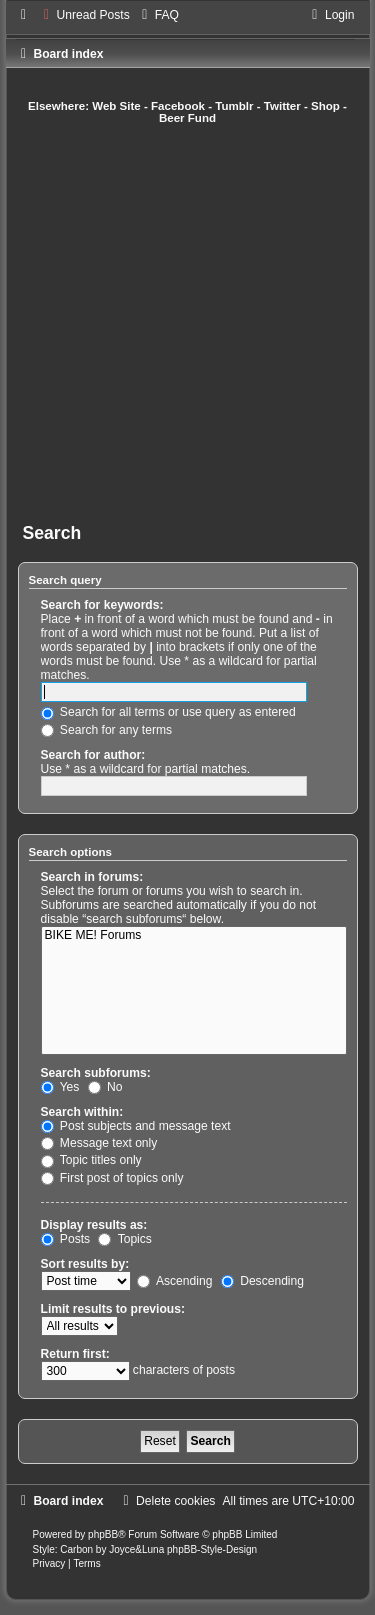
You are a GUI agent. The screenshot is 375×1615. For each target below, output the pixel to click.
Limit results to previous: (113, 1309)
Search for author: (93, 755)
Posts (66, 1239)
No (105, 1087)
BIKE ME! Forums (194, 936)
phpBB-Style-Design (212, 1549)
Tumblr (234, 106)
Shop (325, 106)
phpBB (103, 1534)
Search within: (82, 1112)
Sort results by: (85, 1264)
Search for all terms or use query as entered (168, 712)
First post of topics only (112, 1178)
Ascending (174, 1281)
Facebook (178, 106)
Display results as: (94, 1225)
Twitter (282, 106)
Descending (262, 1281)
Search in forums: (92, 877)
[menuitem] (84, 15)
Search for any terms (107, 730)
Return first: (75, 1354)
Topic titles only (91, 1160)
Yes (60, 1087)
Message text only (99, 1143)
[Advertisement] (187, 323)
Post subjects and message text (136, 1126)
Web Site (116, 106)
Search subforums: (96, 1073)
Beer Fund (187, 118)
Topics (124, 1239)
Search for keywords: (102, 605)
